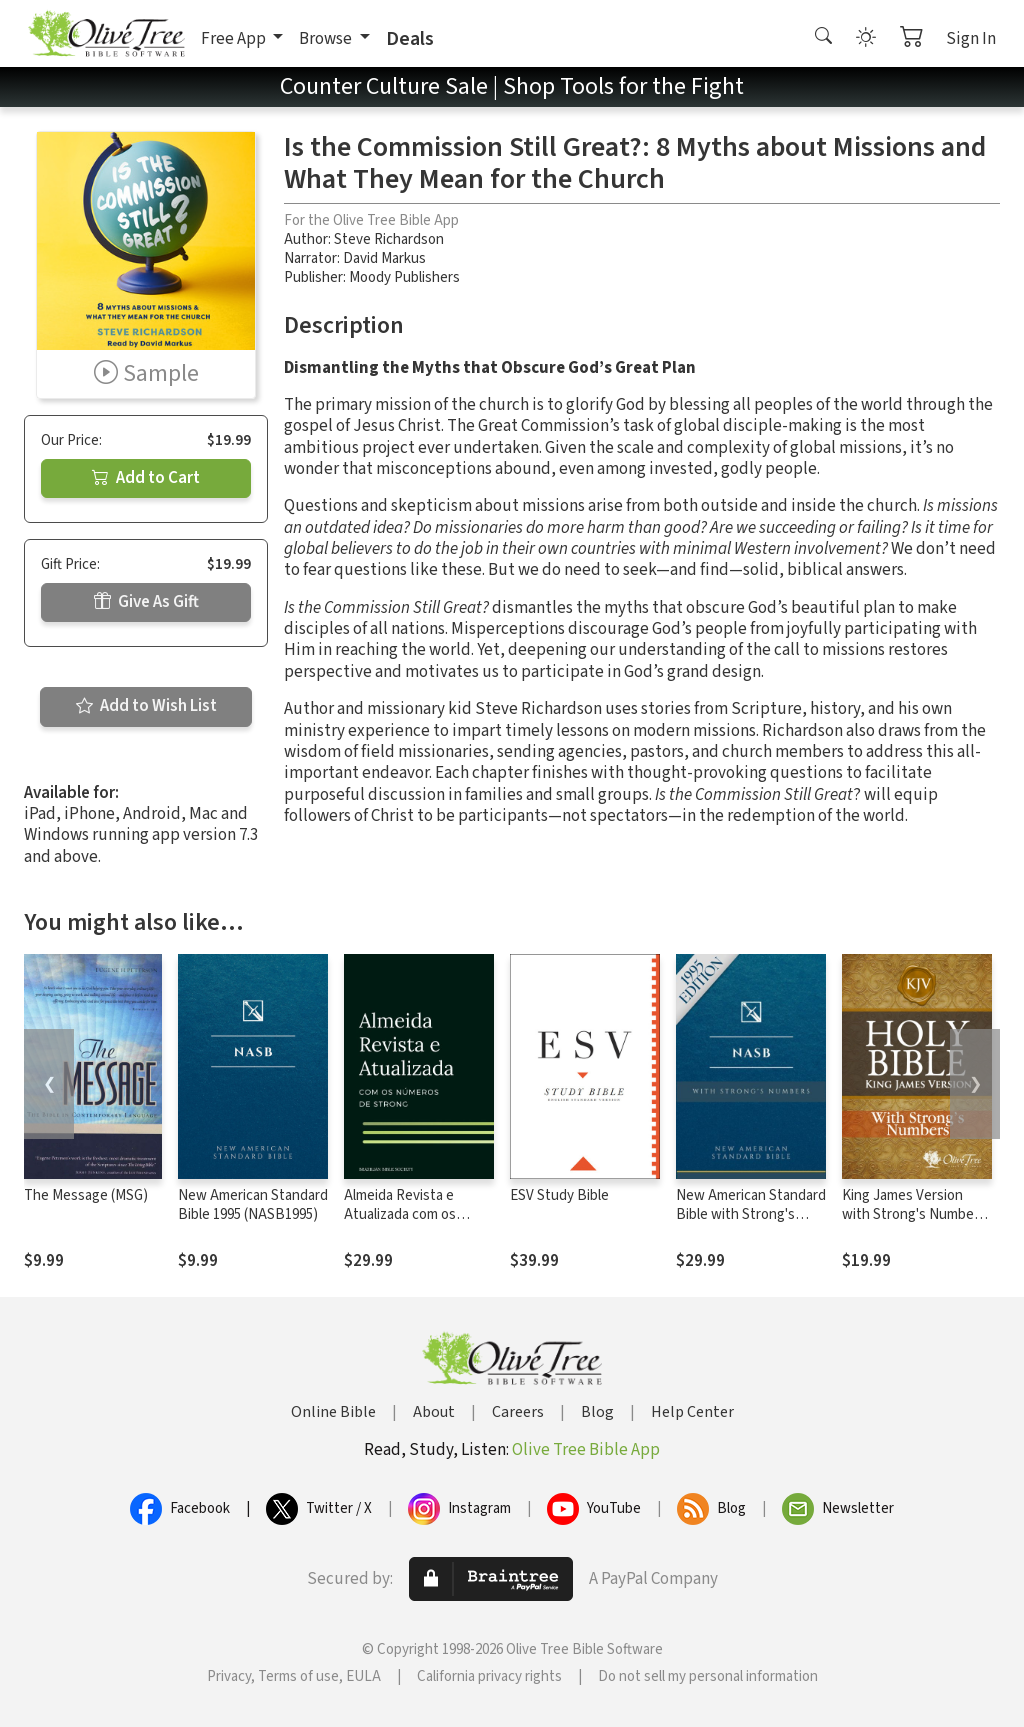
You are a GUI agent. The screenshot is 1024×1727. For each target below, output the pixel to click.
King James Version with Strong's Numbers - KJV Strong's (914, 1214)
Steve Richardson (389, 239)
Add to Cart (146, 478)
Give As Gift (146, 602)
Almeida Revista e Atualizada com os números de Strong (404, 1214)
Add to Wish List (146, 706)
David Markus (384, 258)
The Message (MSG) (86, 1195)
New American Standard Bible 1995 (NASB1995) (253, 1205)
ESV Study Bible (559, 1195)
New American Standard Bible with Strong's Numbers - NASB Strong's (751, 1224)
